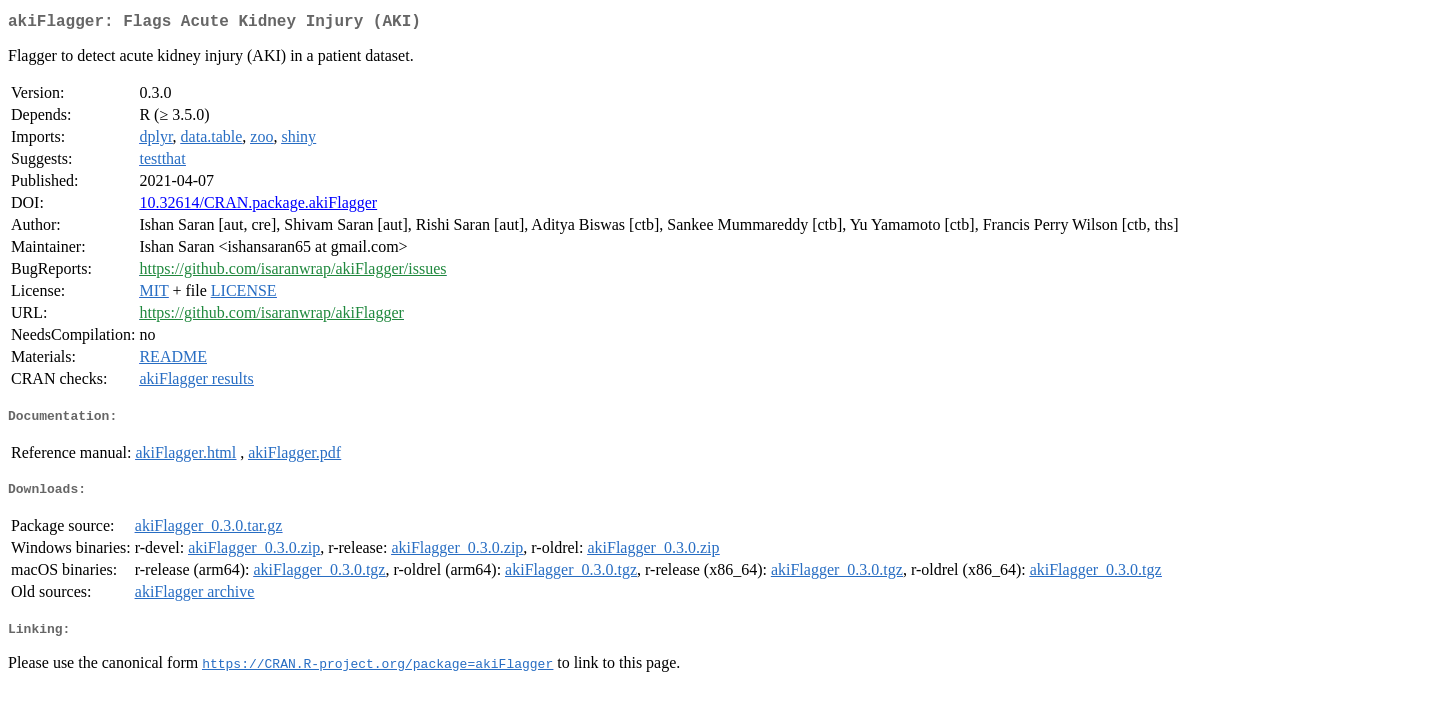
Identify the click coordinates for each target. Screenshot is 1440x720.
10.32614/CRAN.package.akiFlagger (258, 206)
